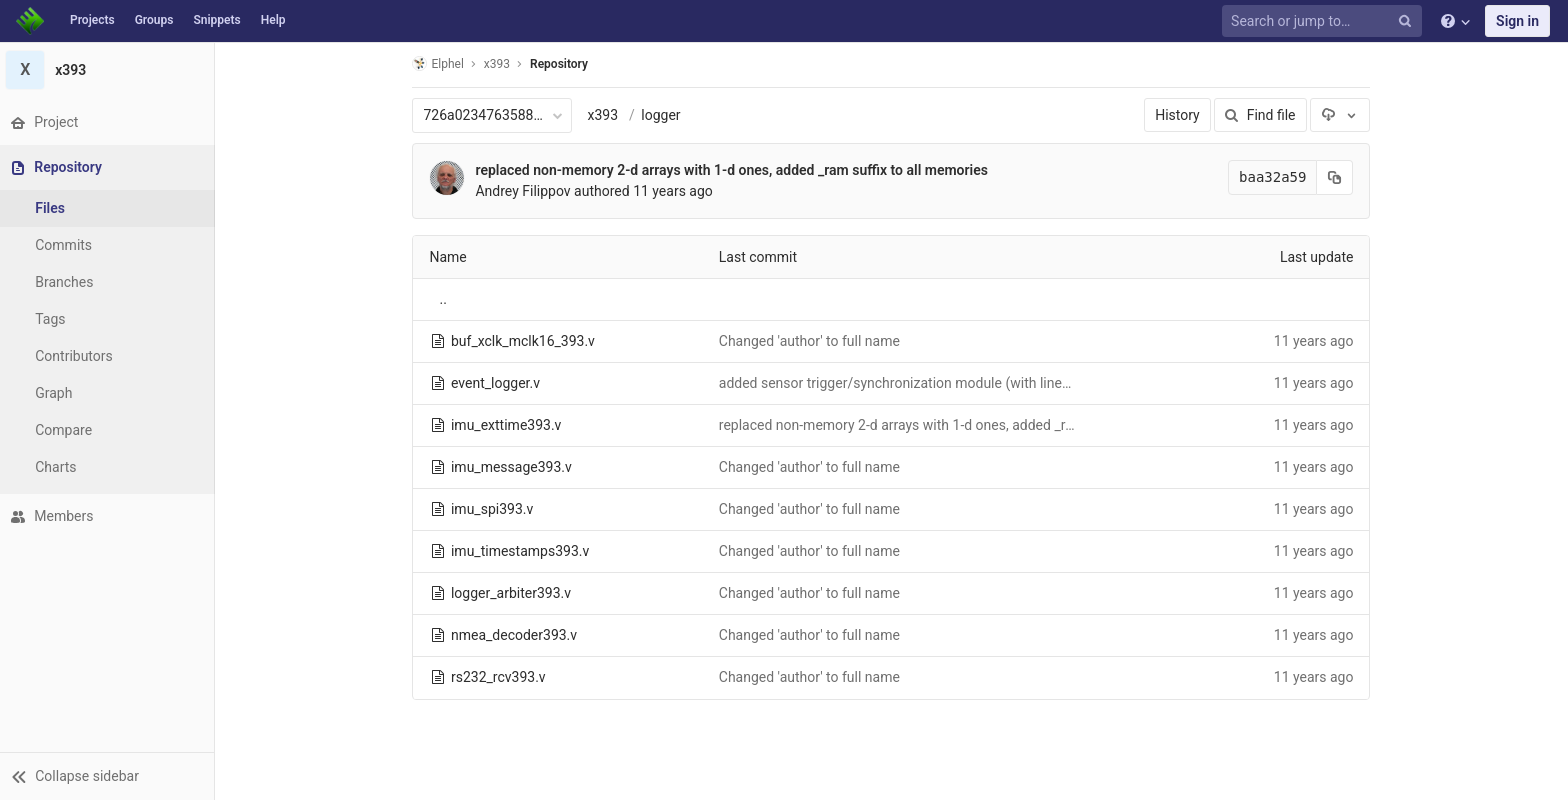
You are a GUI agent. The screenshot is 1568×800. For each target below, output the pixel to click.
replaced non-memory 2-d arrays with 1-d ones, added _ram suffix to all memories (734, 170)
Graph (58, 393)
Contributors (79, 356)
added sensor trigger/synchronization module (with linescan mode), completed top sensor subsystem (1036, 383)
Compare (68, 430)
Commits (68, 245)
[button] (109, 776)
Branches (69, 282)
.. (445, 299)
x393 (605, 115)
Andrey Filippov (525, 191)
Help (273, 20)
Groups (154, 20)
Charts (60, 467)
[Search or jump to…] (1325, 21)
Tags (55, 319)
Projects (92, 20)
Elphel (440, 63)
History (1180, 115)
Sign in (1517, 21)
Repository (562, 64)
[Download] (1343, 115)
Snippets (216, 20)
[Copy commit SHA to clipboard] (1338, 177)
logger (663, 115)
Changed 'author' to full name (811, 341)
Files (55, 208)
